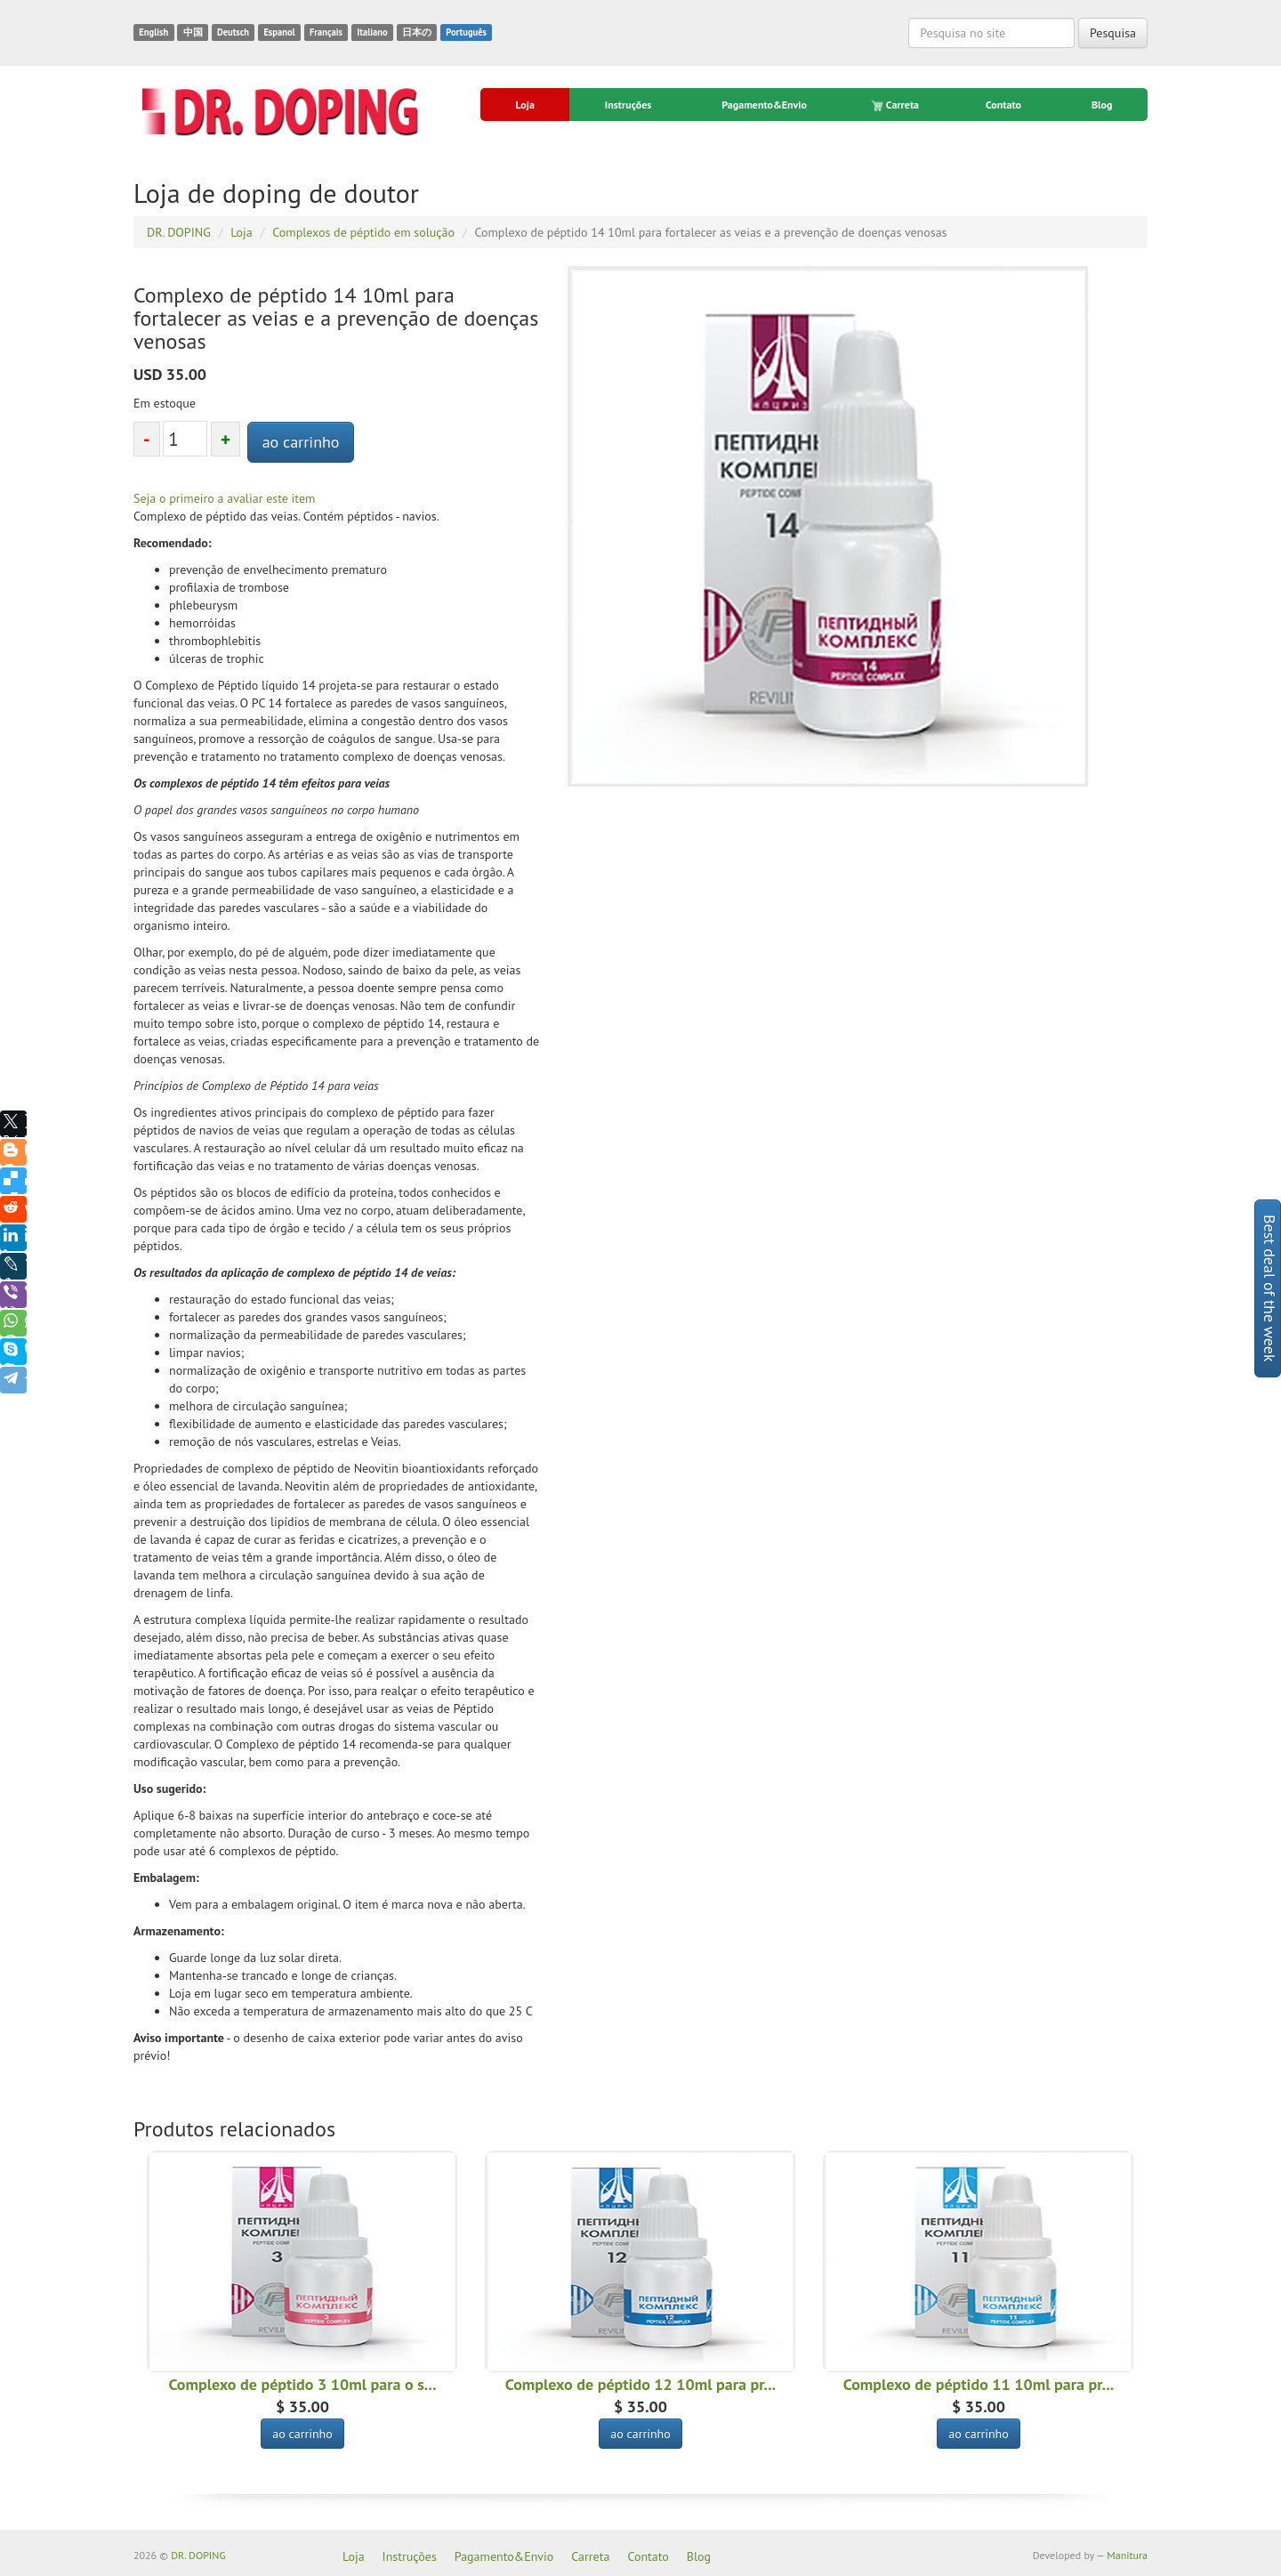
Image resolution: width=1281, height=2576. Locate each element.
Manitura (1127, 2555)
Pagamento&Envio (764, 104)
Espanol (278, 32)
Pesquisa (1113, 33)
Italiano (372, 32)
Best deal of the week (1270, 1288)
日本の (416, 32)
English (153, 32)
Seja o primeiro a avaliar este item (224, 498)
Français (326, 32)
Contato (1003, 104)
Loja (524, 104)
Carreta (896, 105)
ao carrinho (301, 442)
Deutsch (233, 32)
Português (466, 32)
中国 (193, 32)
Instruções (628, 104)
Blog (1102, 104)
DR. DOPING (198, 2555)
